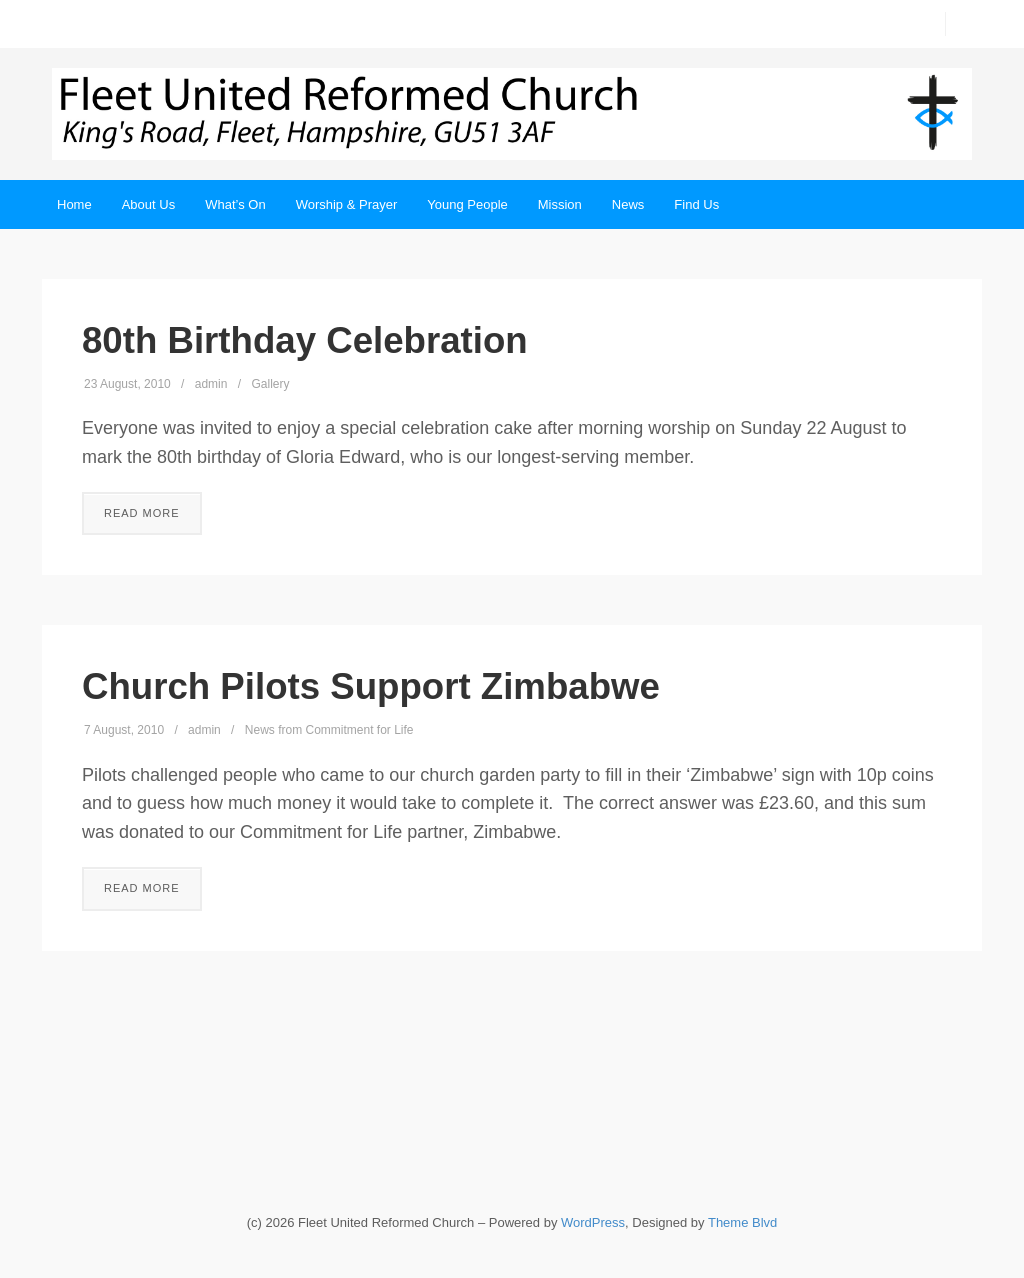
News (628, 204)
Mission (560, 204)
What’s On (235, 204)
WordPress (593, 1222)
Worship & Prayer (347, 204)
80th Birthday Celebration (305, 340)
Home (74, 204)
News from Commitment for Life (329, 730)
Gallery (270, 384)
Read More (142, 513)
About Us (148, 204)
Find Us (696, 204)
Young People (467, 204)
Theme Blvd (742, 1222)
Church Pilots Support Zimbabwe (371, 686)
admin (211, 384)
